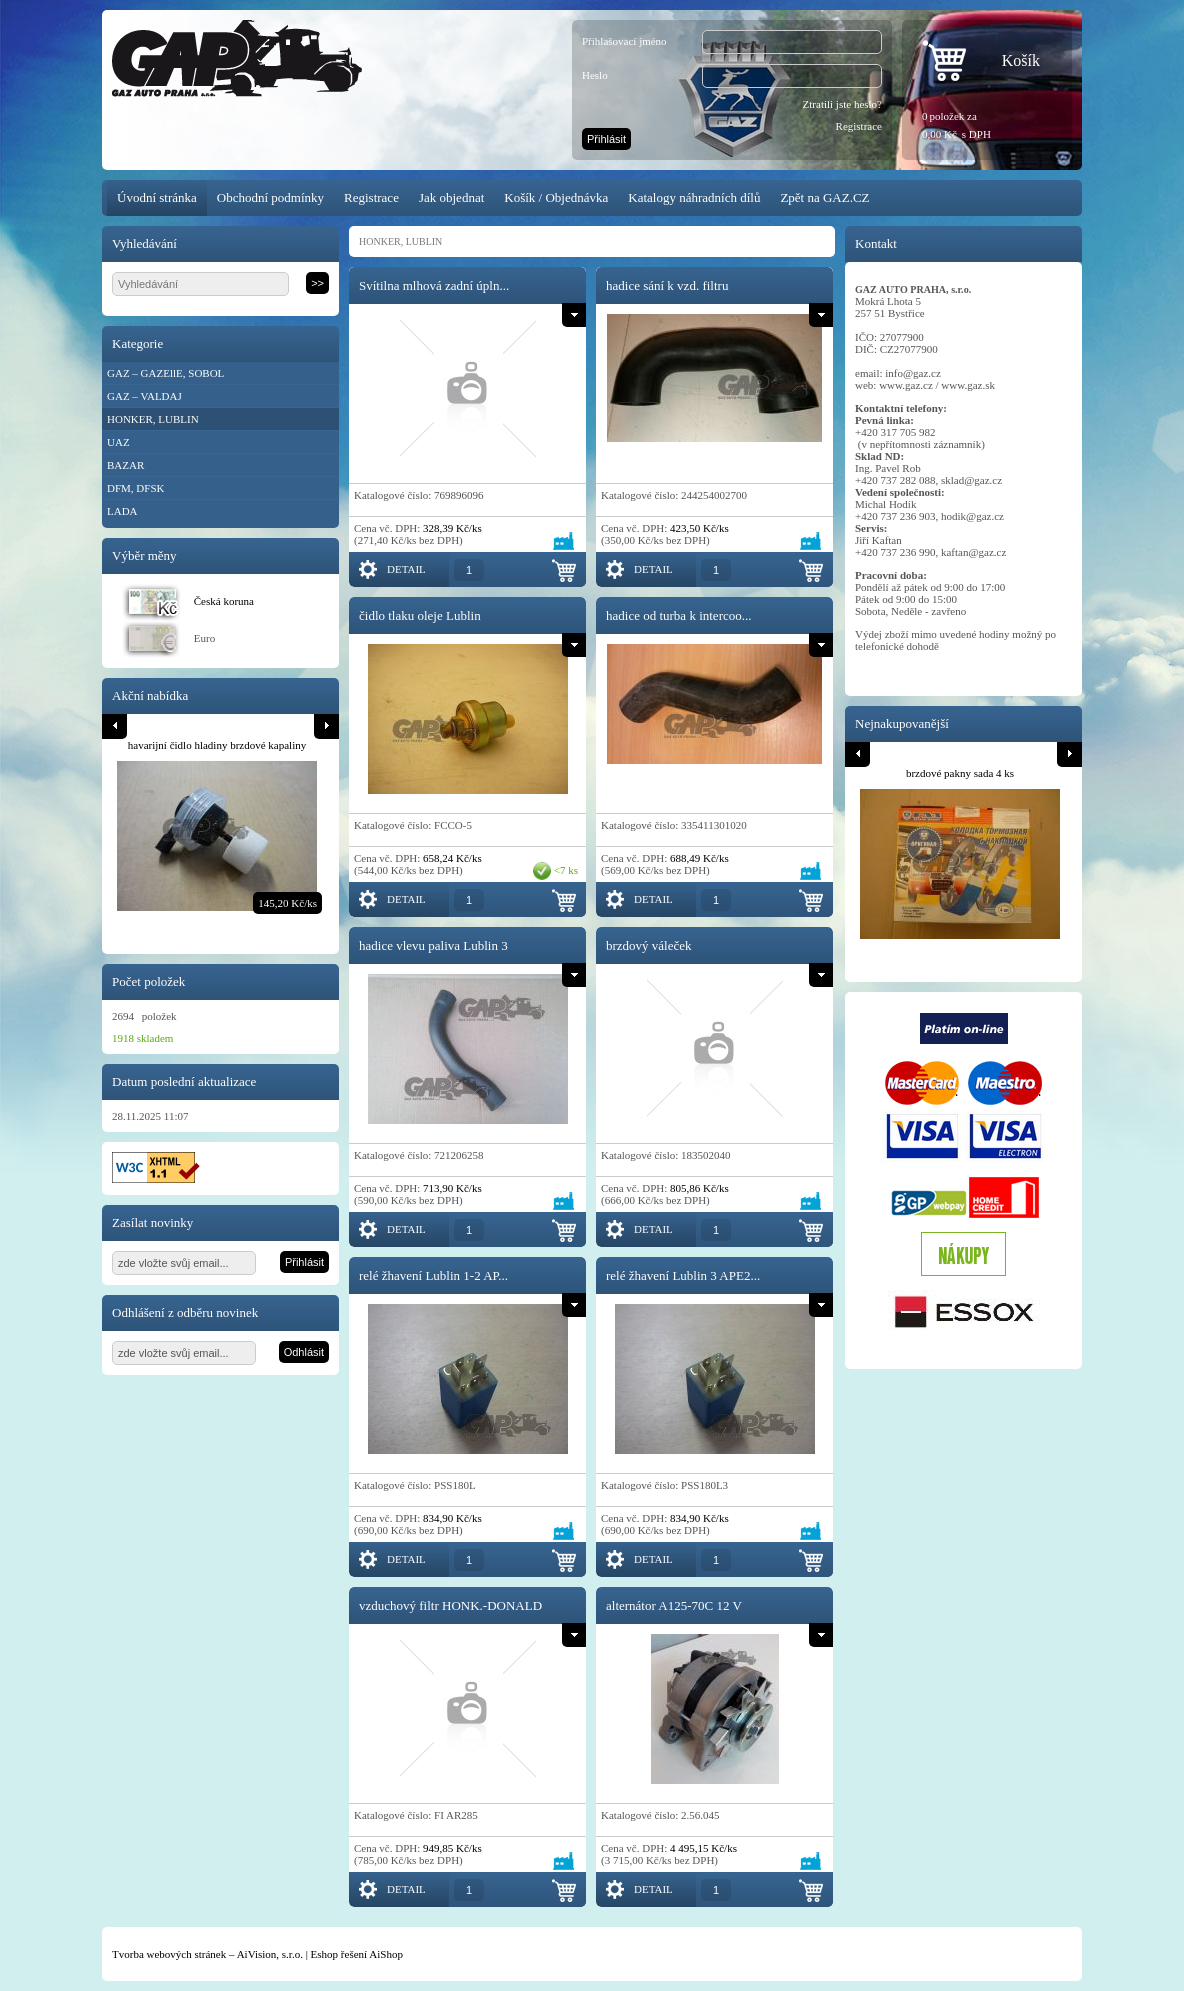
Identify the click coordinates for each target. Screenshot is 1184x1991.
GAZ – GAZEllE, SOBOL (165, 373)
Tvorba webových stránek (169, 1954)
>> (317, 283)
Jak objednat (451, 197)
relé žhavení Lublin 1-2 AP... (433, 1275)
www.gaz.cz (906, 385)
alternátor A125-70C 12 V (674, 1605)
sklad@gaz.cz (971, 480)
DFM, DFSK (135, 488)
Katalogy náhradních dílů (694, 197)
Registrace (859, 126)
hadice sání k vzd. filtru (667, 285)
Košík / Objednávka (556, 197)
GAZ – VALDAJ (144, 396)
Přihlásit (606, 139)
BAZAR (125, 465)
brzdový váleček (649, 945)
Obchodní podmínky (270, 197)
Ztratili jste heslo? (842, 104)
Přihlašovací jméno (624, 41)
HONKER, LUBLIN (153, 419)
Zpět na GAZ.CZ (824, 197)
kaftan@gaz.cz (973, 552)
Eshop (325, 1954)
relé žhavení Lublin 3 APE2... (683, 1275)
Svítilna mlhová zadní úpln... (434, 285)
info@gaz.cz (913, 373)
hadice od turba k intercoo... (678, 615)
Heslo (595, 75)
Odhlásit (304, 1352)
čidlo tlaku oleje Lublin (420, 615)
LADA (122, 511)
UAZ (118, 442)
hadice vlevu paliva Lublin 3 (433, 945)
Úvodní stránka (157, 197)
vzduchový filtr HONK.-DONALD (450, 1605)
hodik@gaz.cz (972, 516)
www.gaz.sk (968, 385)
